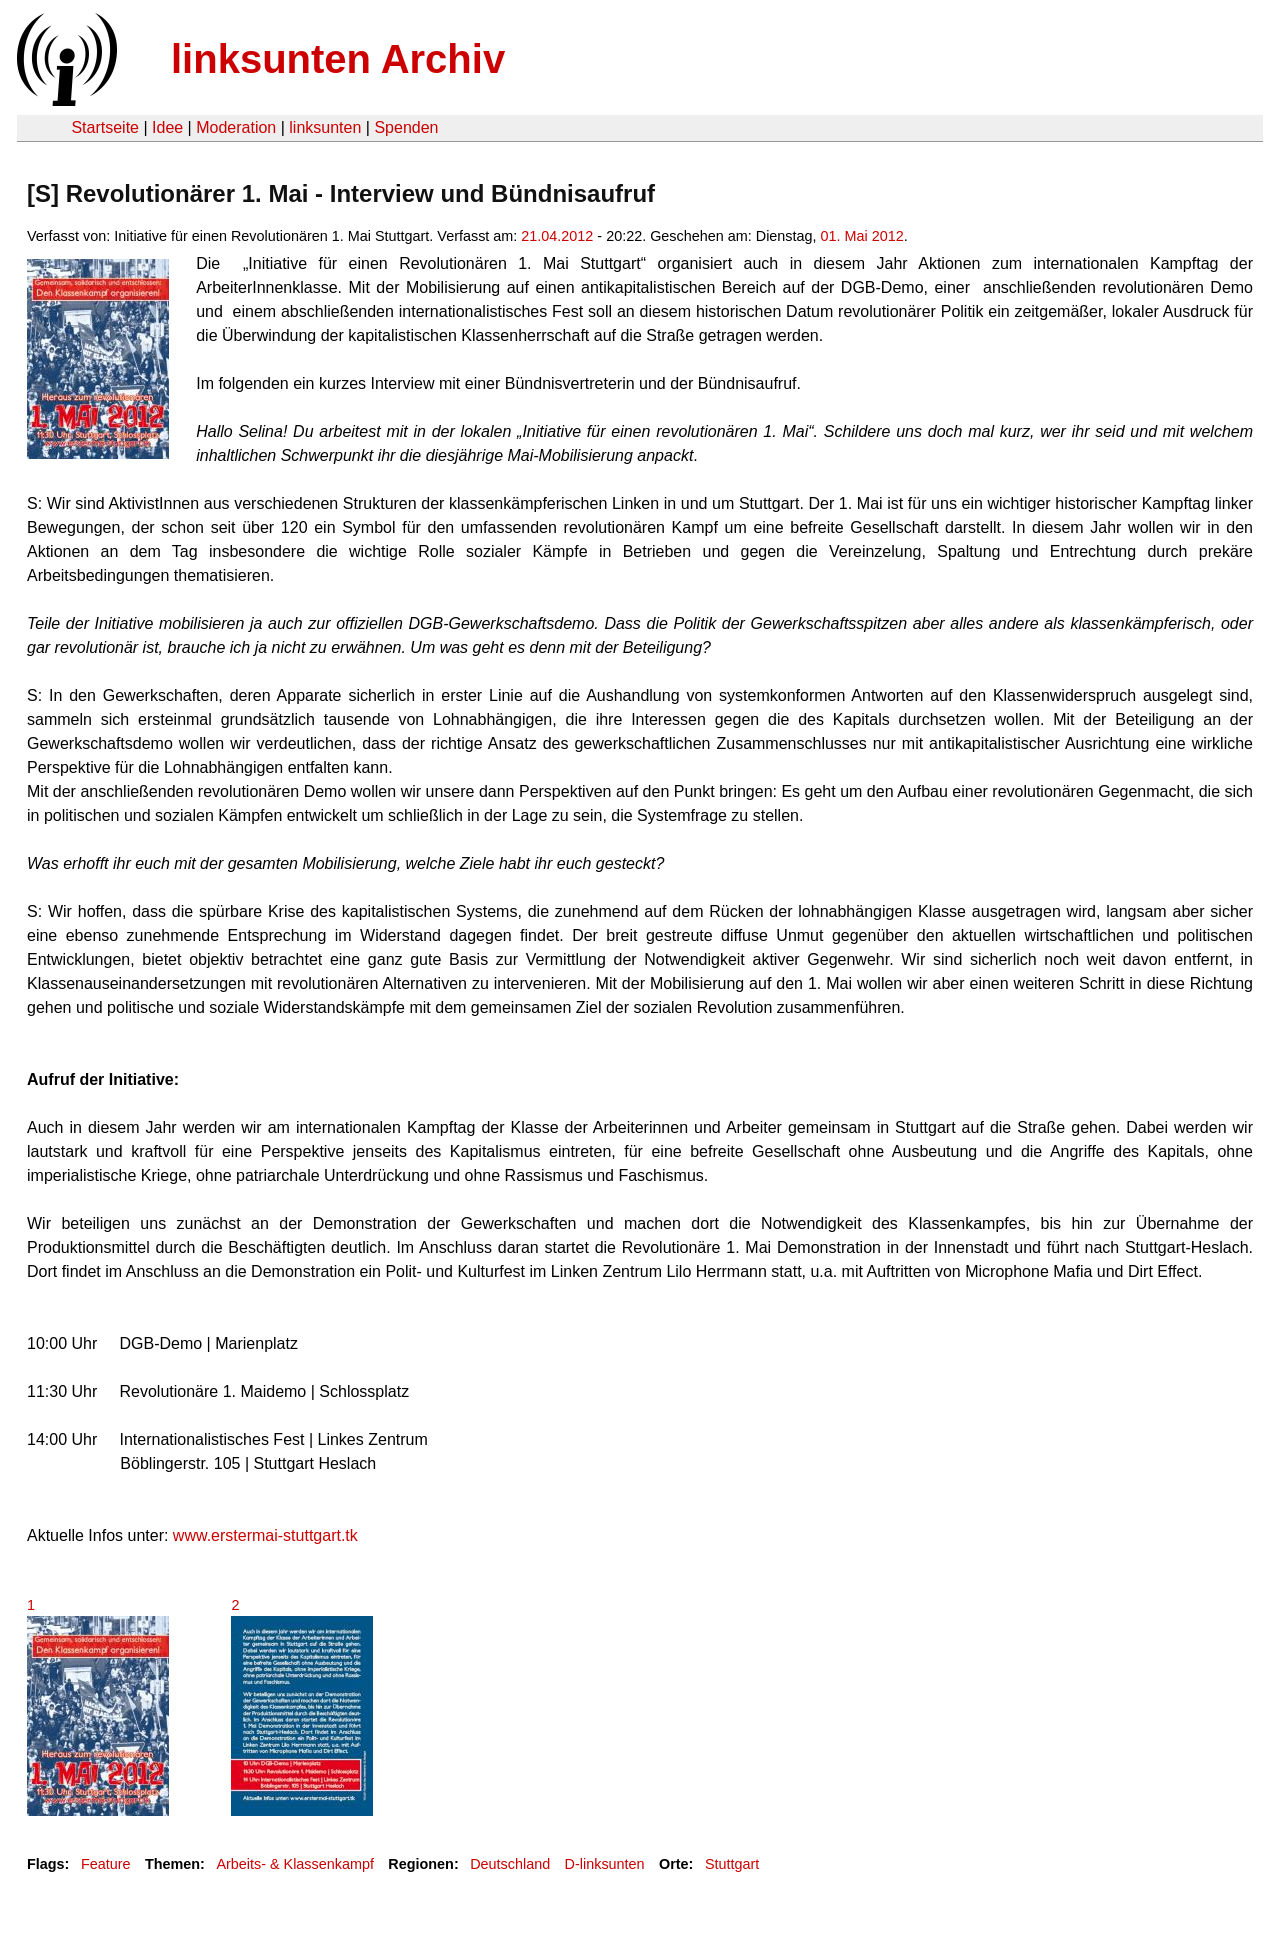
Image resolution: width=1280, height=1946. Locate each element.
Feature (106, 1864)
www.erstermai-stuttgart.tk (265, 1535)
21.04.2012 (557, 236)
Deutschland (510, 1864)
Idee (167, 127)
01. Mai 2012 (862, 236)
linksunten (325, 127)
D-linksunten (605, 1864)
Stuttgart (732, 1864)
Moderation (236, 127)
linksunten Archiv (338, 59)
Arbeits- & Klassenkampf (295, 1864)
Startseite (105, 127)
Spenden (406, 127)
